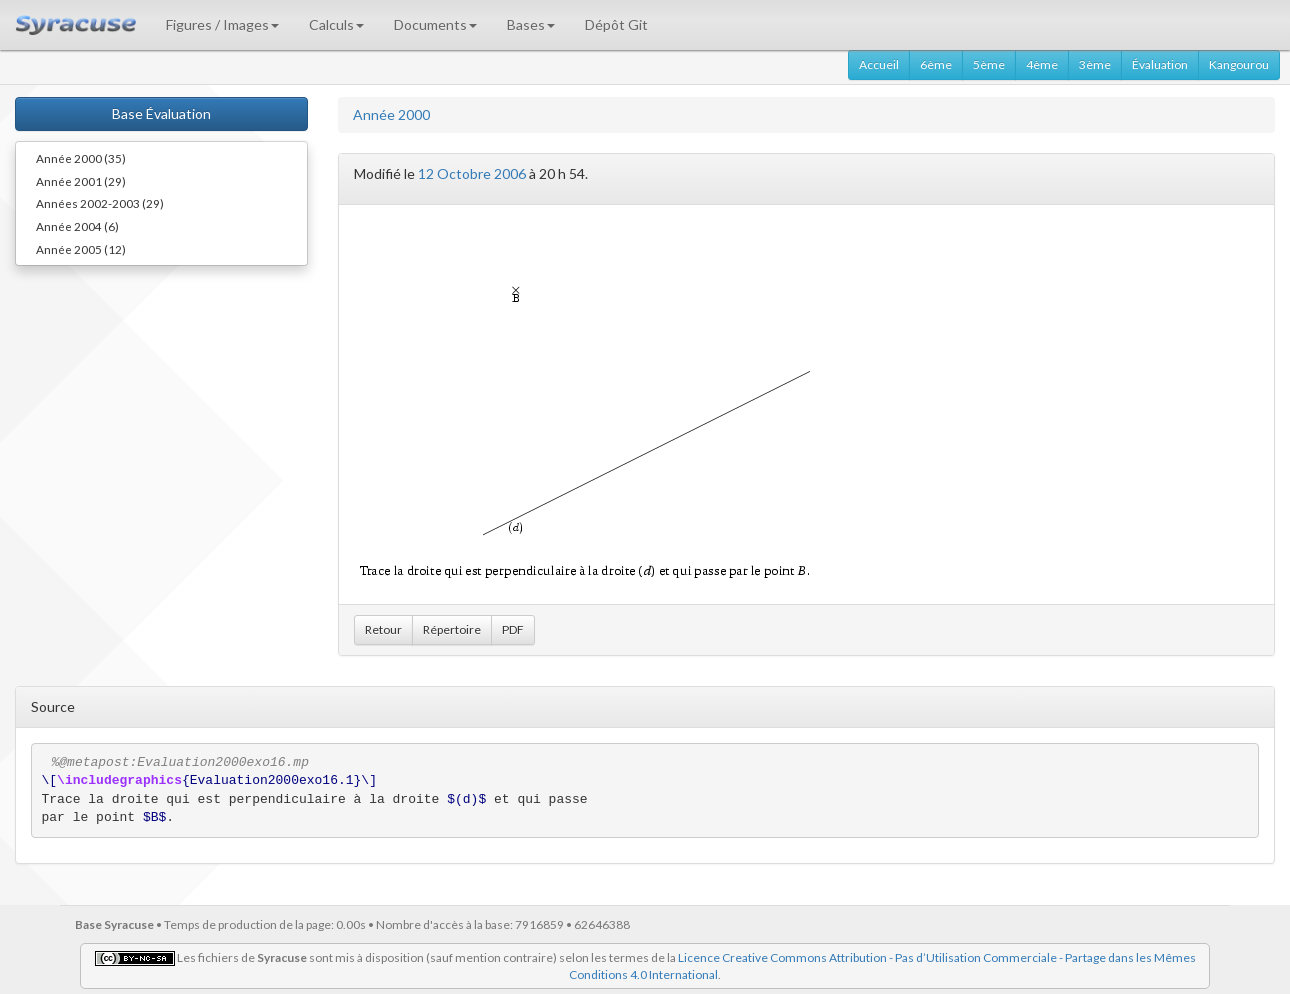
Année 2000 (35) (81, 158)
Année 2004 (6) (77, 226)
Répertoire (452, 629)
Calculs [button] (336, 24)
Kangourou (1239, 64)
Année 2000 (391, 114)
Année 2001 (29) (81, 181)
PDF (513, 629)
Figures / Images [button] (222, 24)
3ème (1095, 64)
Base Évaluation (161, 113)
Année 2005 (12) (81, 249)
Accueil (879, 64)
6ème (936, 64)
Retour (383, 629)
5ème (989, 64)
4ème (1042, 64)
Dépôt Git (616, 24)
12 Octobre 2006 (472, 173)
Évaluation (1160, 64)
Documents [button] (435, 24)
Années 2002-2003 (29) (100, 203)
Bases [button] (531, 24)
